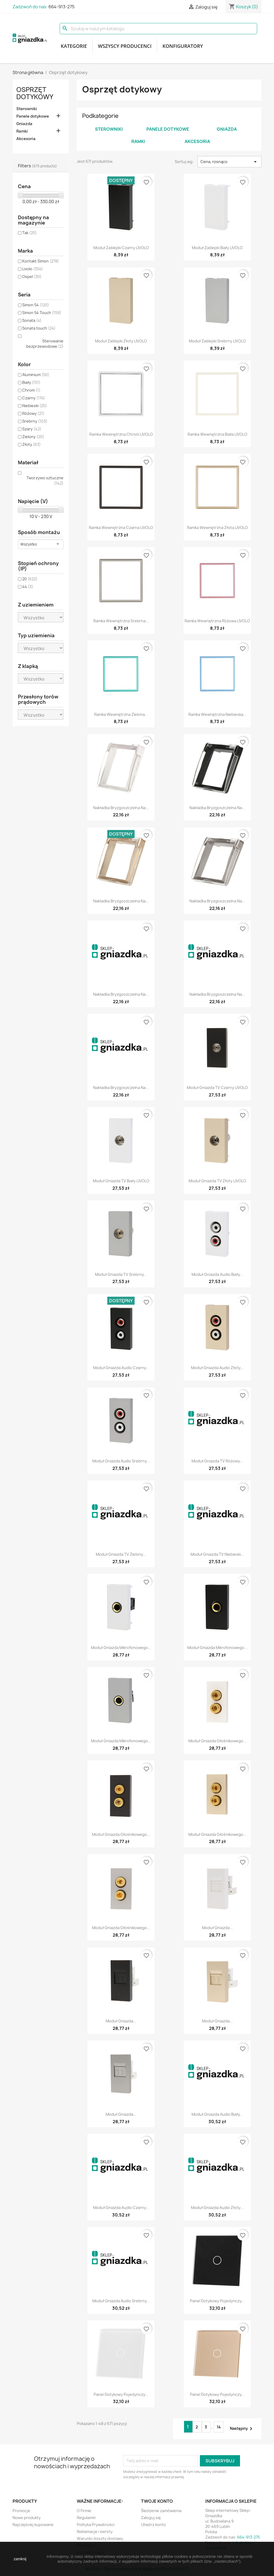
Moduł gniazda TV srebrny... (121, 1274)
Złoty (31, 444)
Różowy (33, 413)
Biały (31, 382)
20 (29, 578)
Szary (31, 428)
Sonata (31, 320)
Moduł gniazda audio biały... (217, 1274)
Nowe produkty (27, 2517)
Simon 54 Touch (41, 312)
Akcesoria (26, 138)
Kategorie (74, 46)
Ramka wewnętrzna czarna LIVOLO (121, 527)
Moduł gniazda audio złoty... (217, 1367)
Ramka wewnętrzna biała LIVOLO (217, 434)
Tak (29, 232)
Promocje (21, 2510)
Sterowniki (26, 108)
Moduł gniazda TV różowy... (217, 1460)
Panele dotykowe (32, 116)
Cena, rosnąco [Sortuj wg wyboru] (229, 162)
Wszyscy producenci (124, 46)
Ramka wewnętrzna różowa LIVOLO (217, 620)
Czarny (33, 397)
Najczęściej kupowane (33, 2524)
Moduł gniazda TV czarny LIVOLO (217, 1087)
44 (27, 586)
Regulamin (86, 2517)
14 (219, 2427)
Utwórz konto (153, 2524)
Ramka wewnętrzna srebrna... (121, 620)
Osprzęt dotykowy (34, 93)
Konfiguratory (182, 46)
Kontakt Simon (40, 261)
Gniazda (24, 123)
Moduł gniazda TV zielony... (121, 1554)
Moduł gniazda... (217, 1927)
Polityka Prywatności (96, 2524)
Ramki (22, 131)
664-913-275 (61, 7)
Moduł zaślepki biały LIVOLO (217, 247)
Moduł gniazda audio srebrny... (121, 1460)
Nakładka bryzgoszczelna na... (121, 807)
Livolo (32, 268)
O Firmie (84, 2510)
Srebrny (34, 421)
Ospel (31, 276)
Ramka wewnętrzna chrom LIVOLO (121, 434)
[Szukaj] (158, 28)
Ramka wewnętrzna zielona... (121, 714)
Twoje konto (157, 2501)
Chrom (31, 390)
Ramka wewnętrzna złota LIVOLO (217, 527)
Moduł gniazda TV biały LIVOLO (121, 1180)
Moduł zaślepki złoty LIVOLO (121, 340)
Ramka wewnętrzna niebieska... (217, 714)
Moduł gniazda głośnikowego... (217, 1740)
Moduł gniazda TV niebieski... (217, 1554)
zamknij (20, 2559)
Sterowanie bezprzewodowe (44, 343)
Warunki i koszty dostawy (100, 2538)
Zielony (33, 436)
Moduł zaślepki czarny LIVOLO (121, 247)
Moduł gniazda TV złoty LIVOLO (217, 1180)
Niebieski (34, 405)
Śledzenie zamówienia (161, 2510)
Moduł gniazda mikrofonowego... (121, 1647)
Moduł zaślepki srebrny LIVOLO (217, 340)
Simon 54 (35, 304)
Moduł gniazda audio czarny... (121, 1367)
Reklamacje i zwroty (95, 2531)
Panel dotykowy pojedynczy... (217, 2300)
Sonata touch (38, 328)
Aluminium (35, 374)
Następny (242, 2429)
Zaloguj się (151, 2517)
